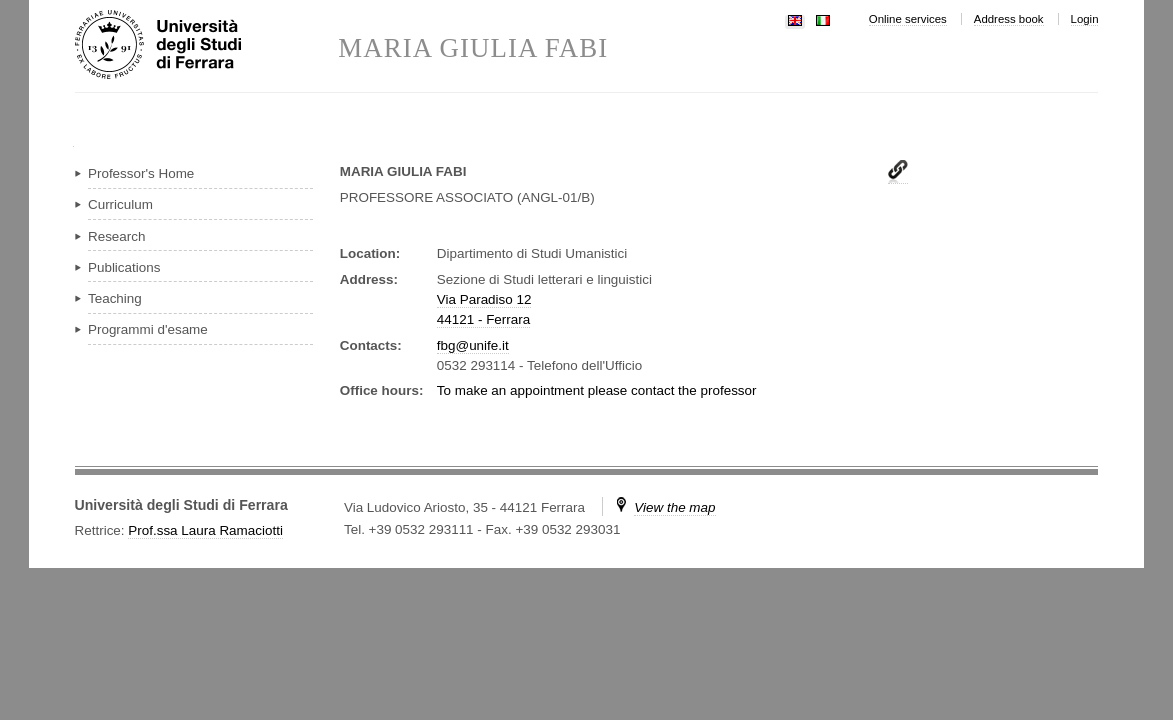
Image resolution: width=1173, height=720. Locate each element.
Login (1085, 19)
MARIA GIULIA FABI (473, 48)
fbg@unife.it (473, 345)
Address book (1009, 19)
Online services (908, 19)
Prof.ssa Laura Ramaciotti (205, 530)
